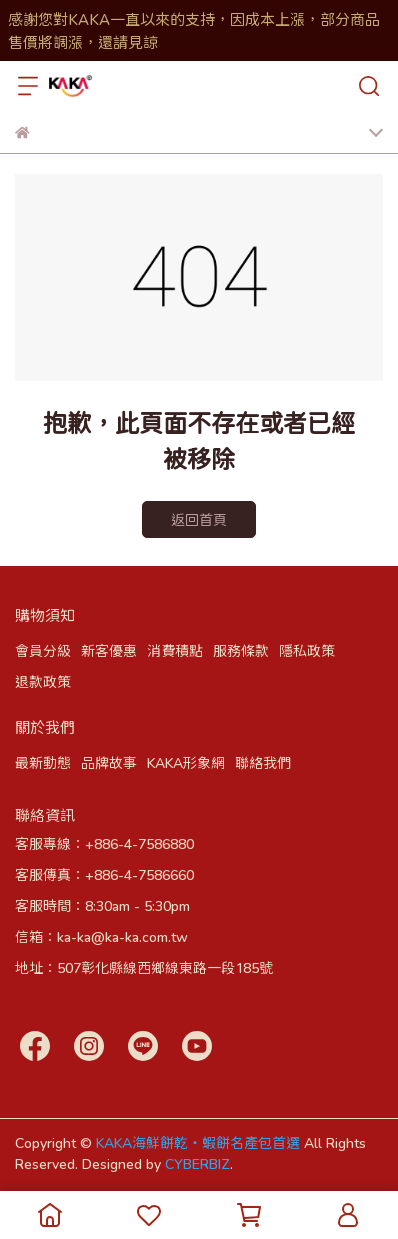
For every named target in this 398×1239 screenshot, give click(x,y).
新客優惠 (109, 650)
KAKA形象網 (186, 762)
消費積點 (175, 650)
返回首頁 (199, 519)
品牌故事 (109, 762)
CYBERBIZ (197, 1163)
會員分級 (43, 650)
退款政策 (43, 681)
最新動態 (43, 762)
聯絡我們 (263, 762)
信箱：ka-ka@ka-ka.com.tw (101, 936)
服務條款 (241, 650)
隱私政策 (307, 650)
